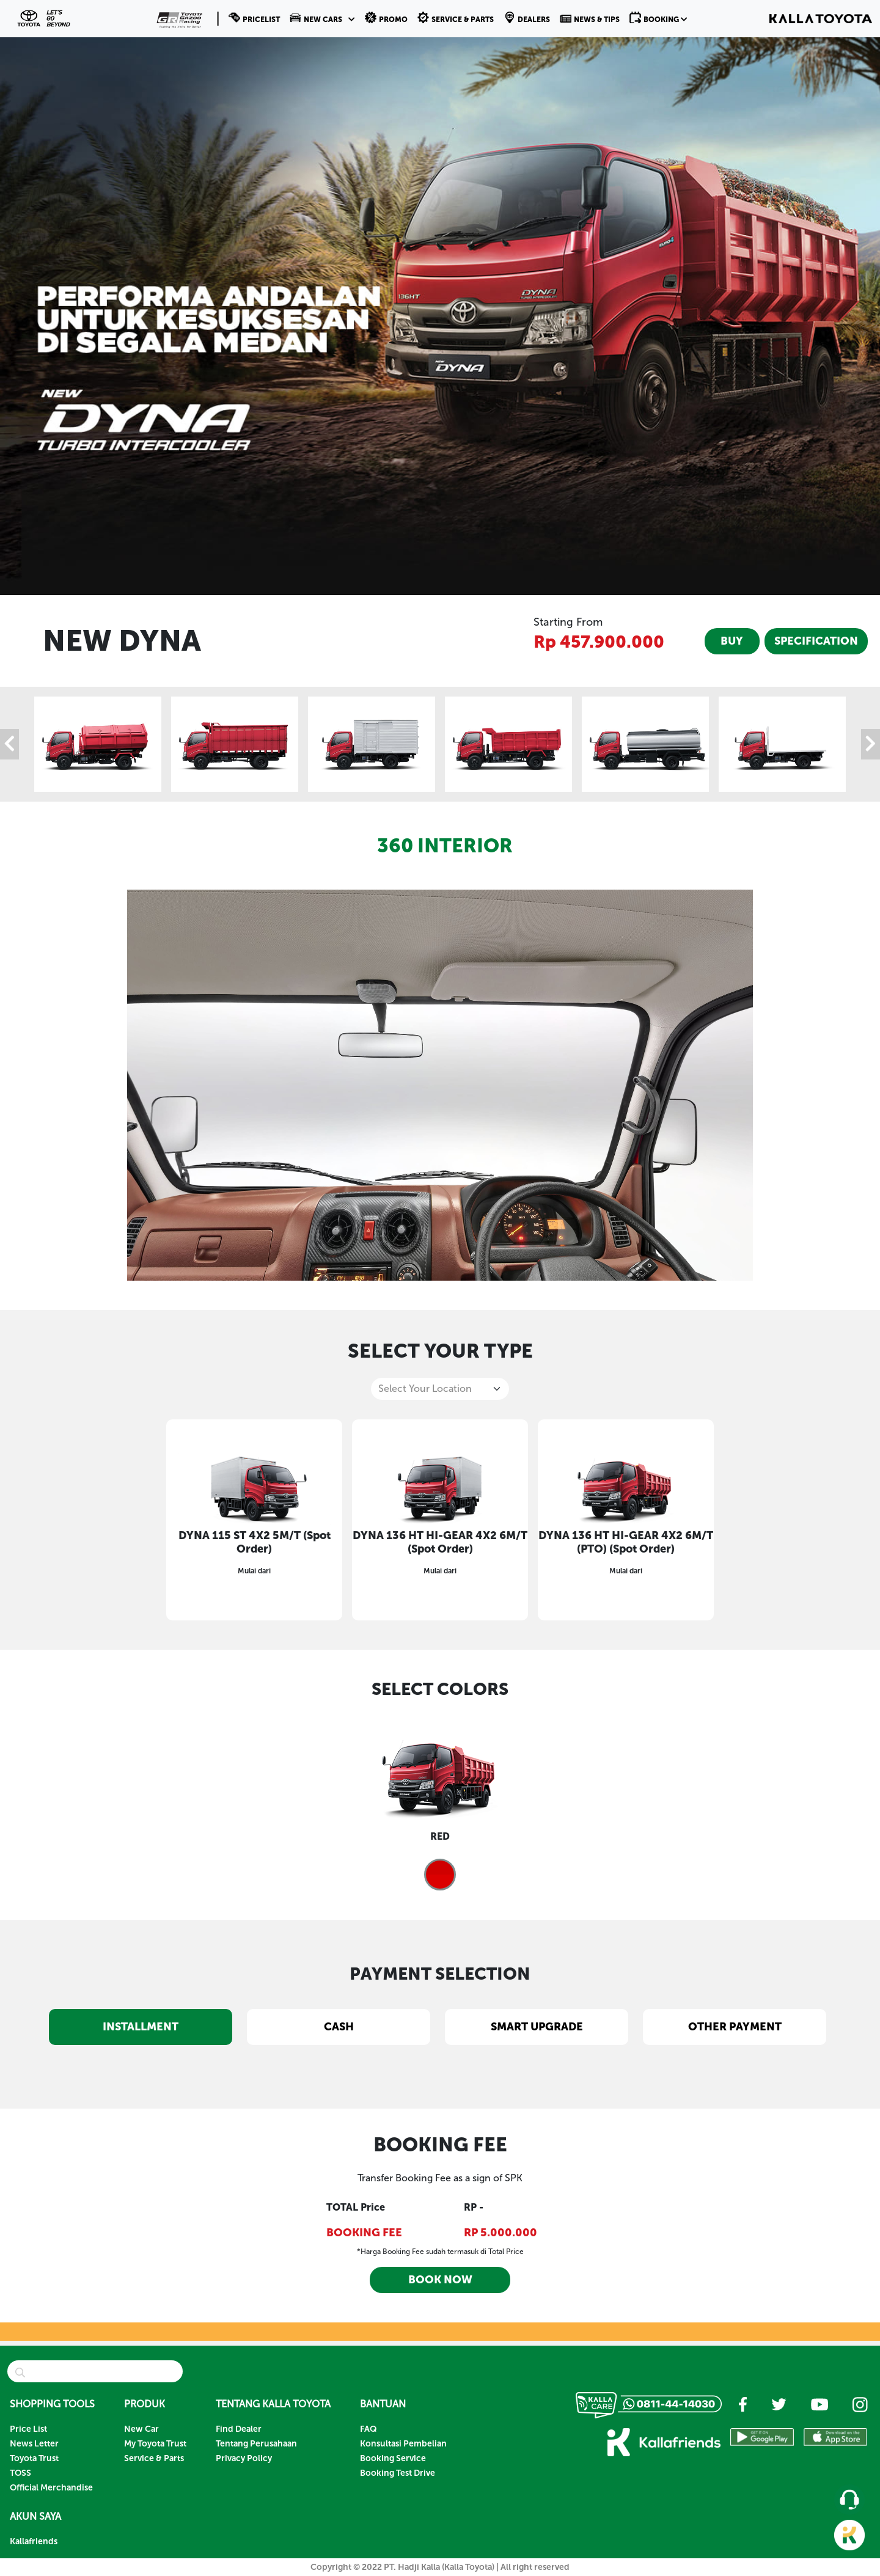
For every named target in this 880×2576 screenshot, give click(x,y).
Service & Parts (154, 2458)
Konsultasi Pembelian (403, 2444)
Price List (28, 2429)
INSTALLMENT (140, 2026)
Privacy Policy (244, 2458)
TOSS (20, 2473)
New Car (141, 2429)
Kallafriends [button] (33, 2541)
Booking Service (393, 2458)
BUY (732, 641)
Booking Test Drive (397, 2473)
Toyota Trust (34, 2458)
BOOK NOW (440, 2279)
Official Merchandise (51, 2488)
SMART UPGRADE (537, 2026)
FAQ (368, 2429)
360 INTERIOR (445, 845)
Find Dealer (239, 2429)
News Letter (34, 2444)
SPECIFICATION (816, 641)
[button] (322, 18)
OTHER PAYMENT (735, 2026)
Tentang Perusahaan (256, 2444)
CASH (339, 2026)
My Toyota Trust (155, 2444)
